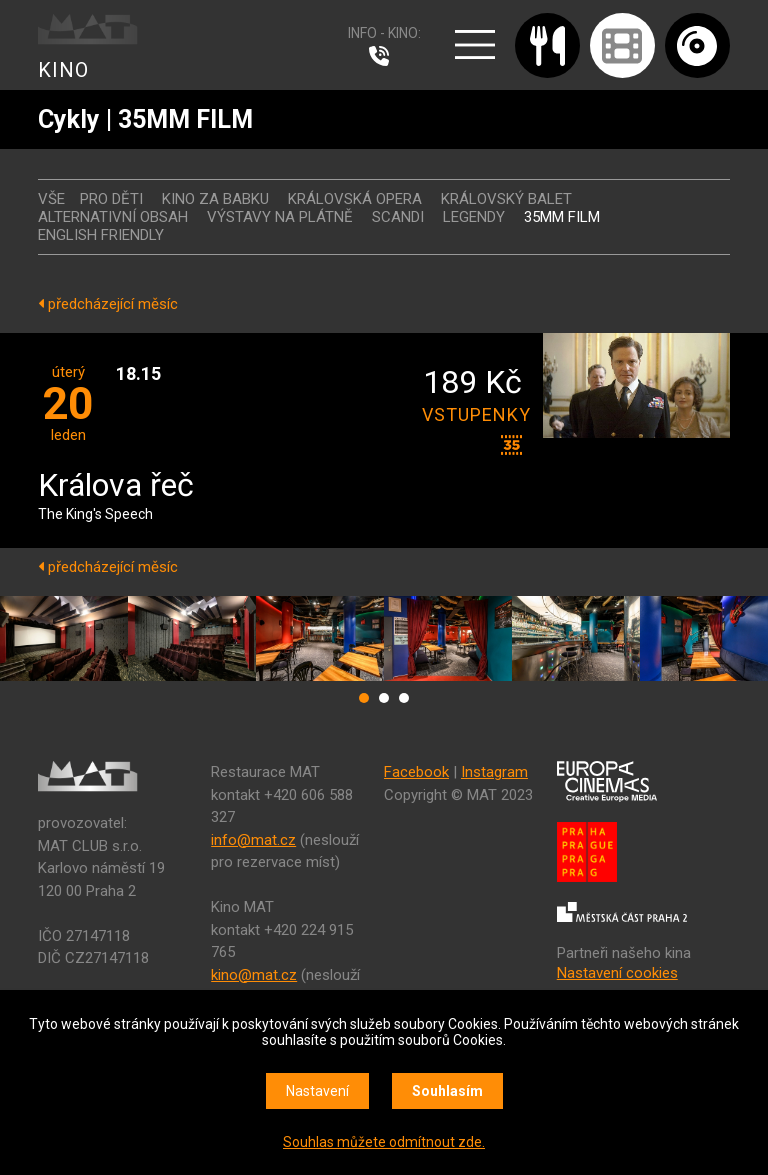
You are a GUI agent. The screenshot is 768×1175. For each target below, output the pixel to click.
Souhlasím (447, 1091)
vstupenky (472, 414)
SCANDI (398, 217)
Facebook (416, 772)
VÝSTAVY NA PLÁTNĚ (280, 217)
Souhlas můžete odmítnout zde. (384, 1142)
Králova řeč (116, 486)
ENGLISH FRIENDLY (101, 235)
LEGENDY (474, 217)
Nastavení (317, 1091)
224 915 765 (384, 56)
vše (51, 199)
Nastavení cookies (617, 973)
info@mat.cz (253, 840)
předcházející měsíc (108, 304)
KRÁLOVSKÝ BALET (506, 199)
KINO (63, 70)
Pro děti (111, 199)
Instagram (494, 772)
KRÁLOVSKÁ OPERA (355, 199)
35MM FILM (562, 217)
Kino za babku (215, 199)
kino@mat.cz (254, 975)
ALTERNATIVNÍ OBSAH (113, 217)
